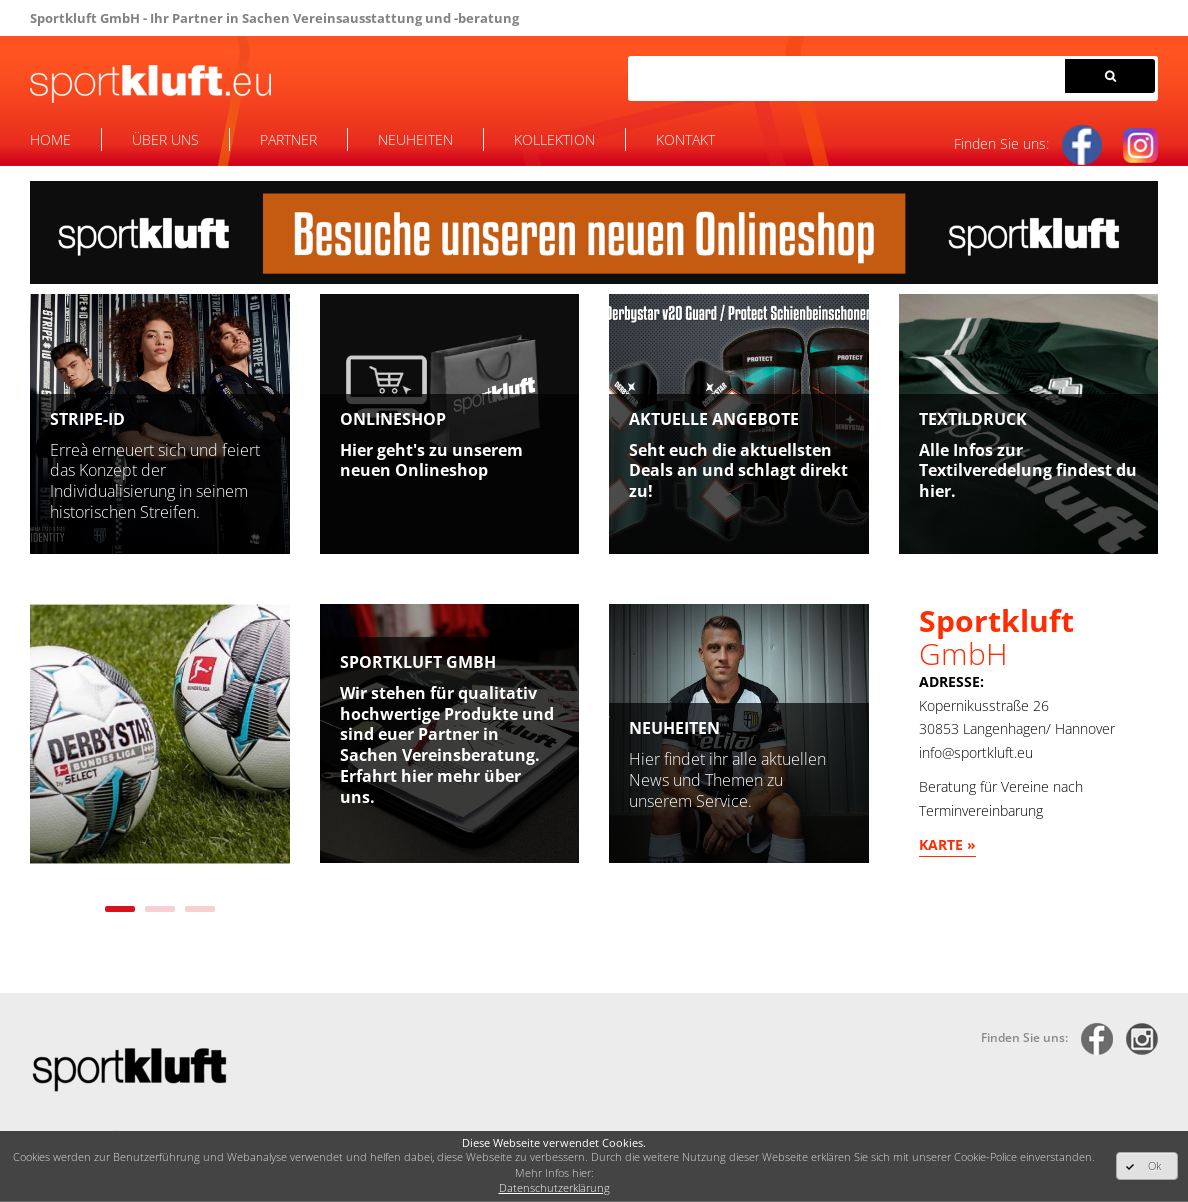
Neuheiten (415, 139)
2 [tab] (160, 909)
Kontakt (685, 139)
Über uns (165, 139)
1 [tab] (120, 909)
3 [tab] (200, 909)
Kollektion (554, 139)
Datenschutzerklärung (554, 1187)
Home (50, 139)
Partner (288, 139)
